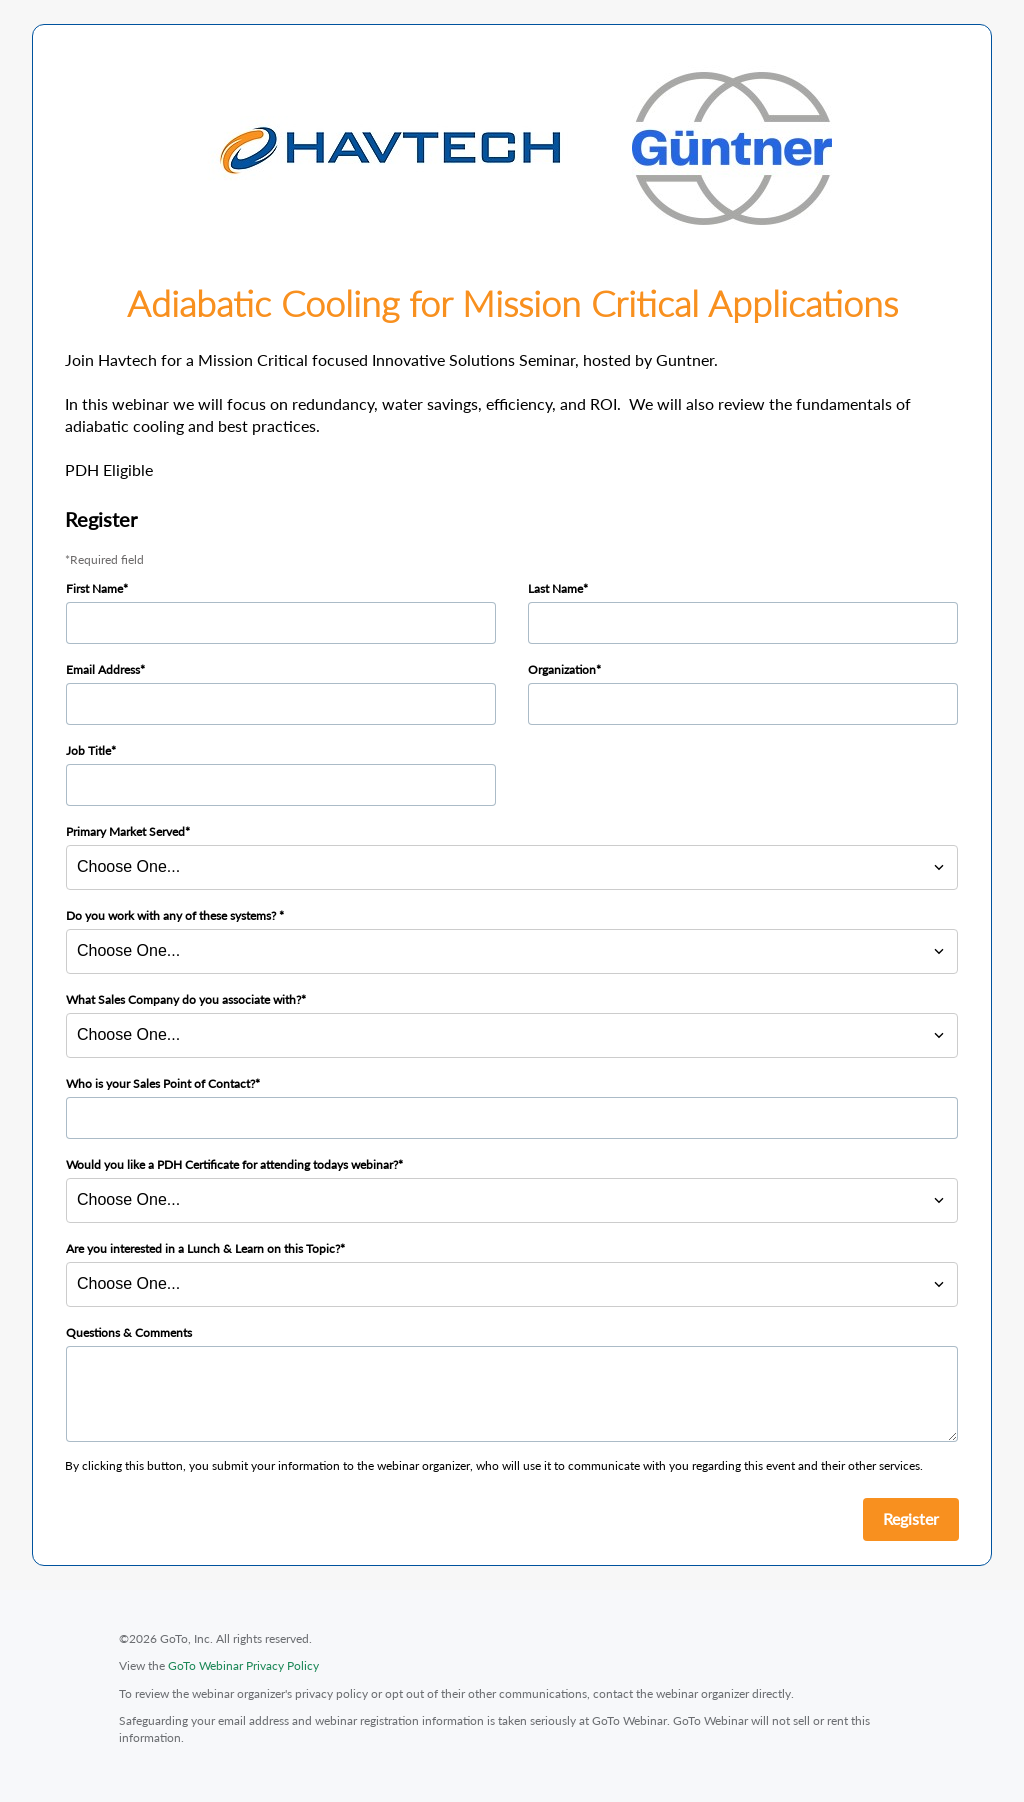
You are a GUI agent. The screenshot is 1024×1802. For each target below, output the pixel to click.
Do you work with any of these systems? (172, 915)
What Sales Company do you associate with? (183, 999)
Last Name (555, 588)
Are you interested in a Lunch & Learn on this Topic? (203, 1248)
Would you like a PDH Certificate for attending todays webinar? (232, 1164)
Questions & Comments (129, 1332)
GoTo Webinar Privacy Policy (243, 1665)
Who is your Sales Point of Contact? (160, 1083)
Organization (562, 669)
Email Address (103, 669)
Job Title (88, 750)
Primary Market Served (125, 831)
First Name (94, 588)
